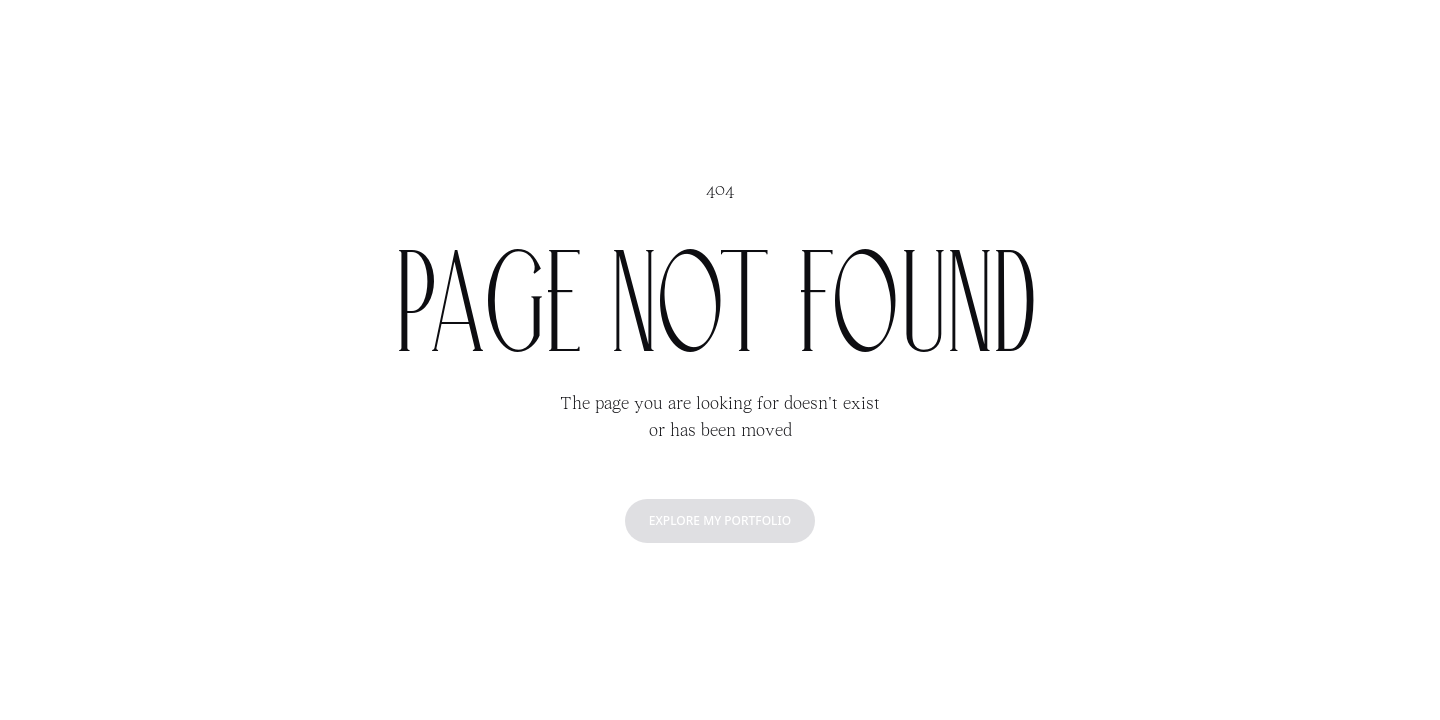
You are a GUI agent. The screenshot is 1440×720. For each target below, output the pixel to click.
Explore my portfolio (720, 520)
